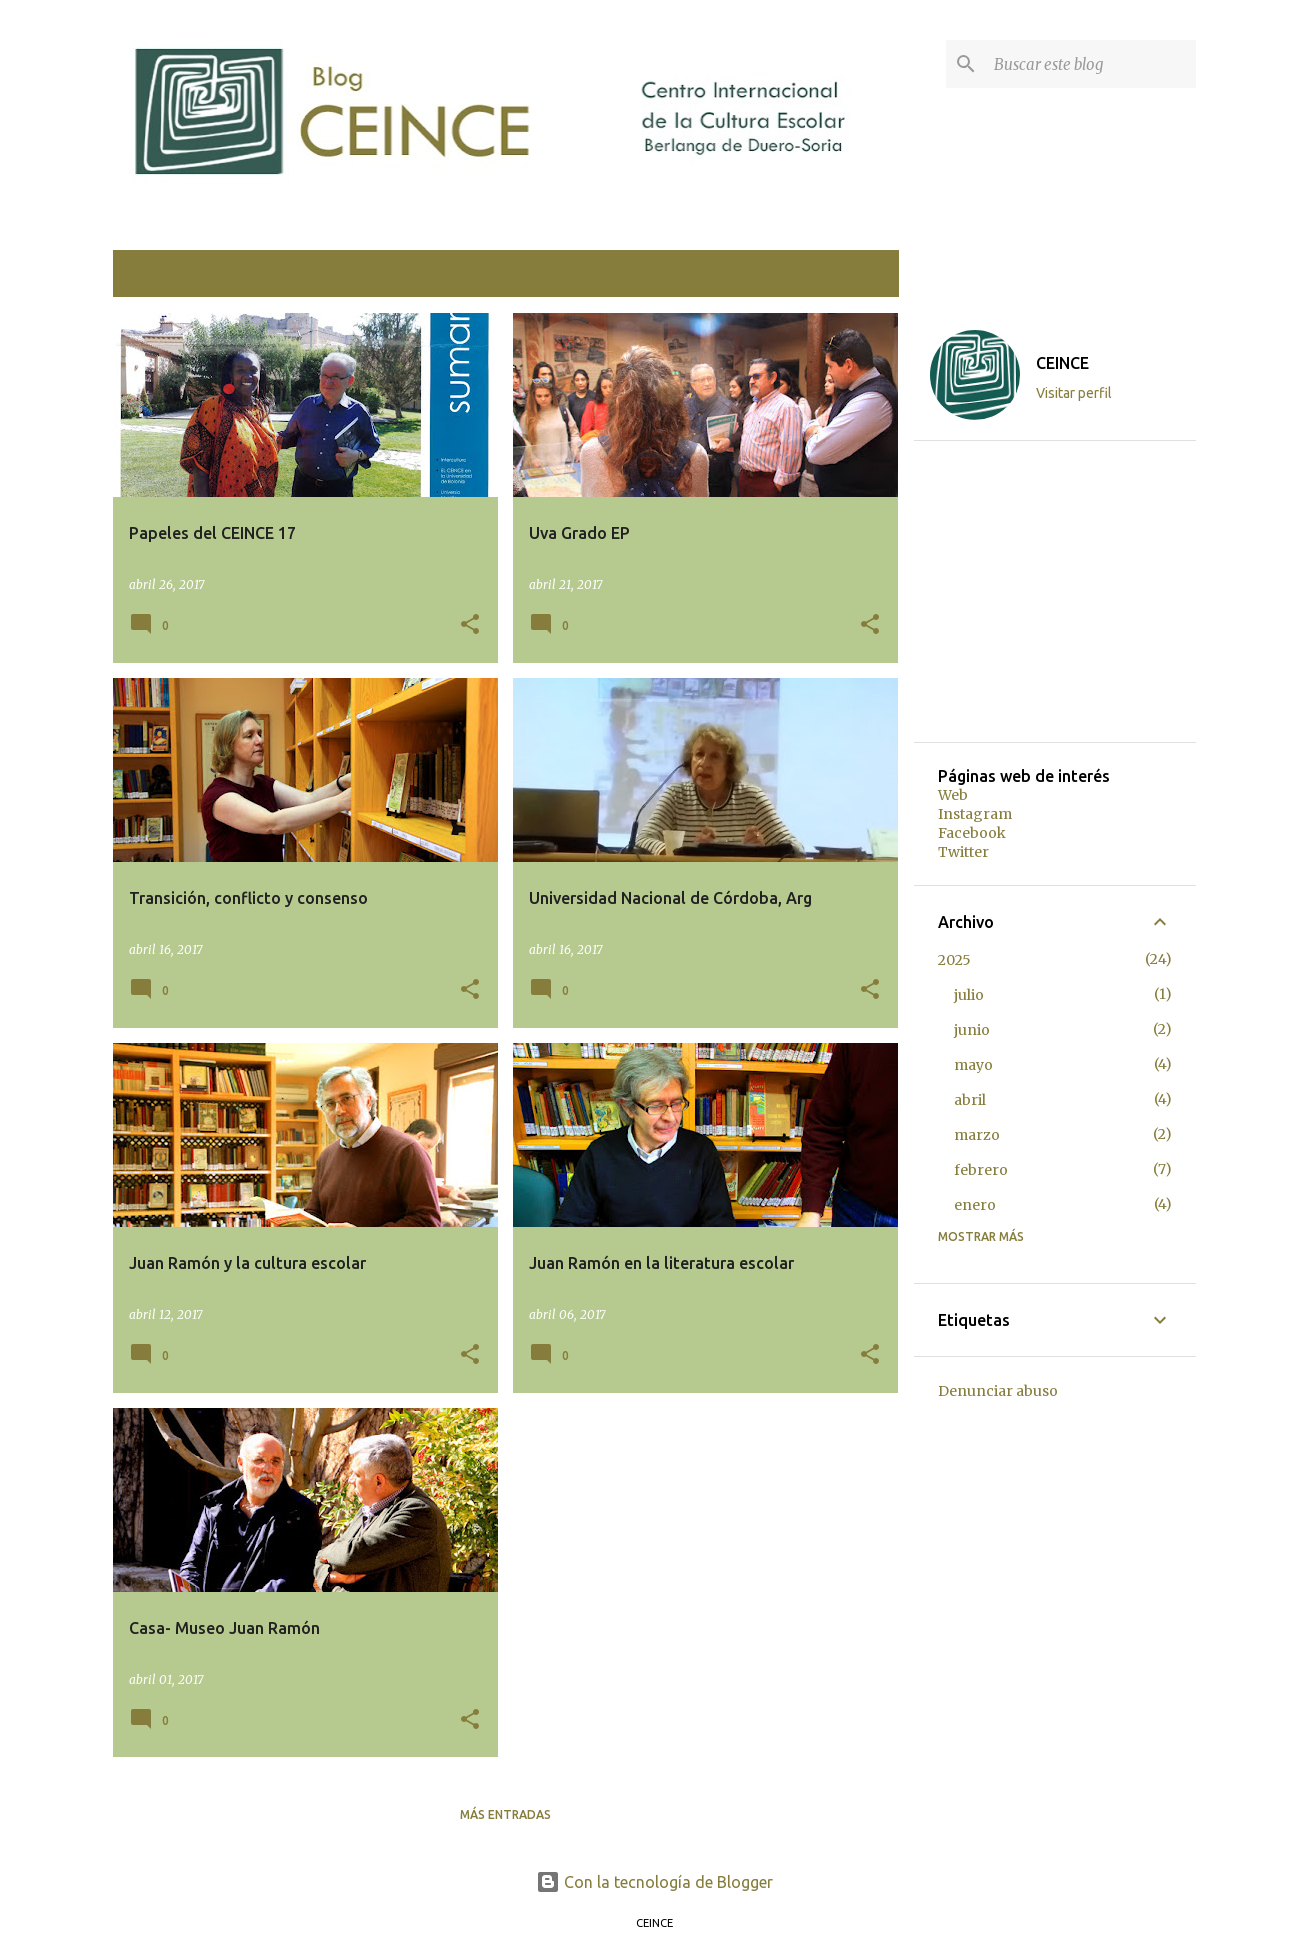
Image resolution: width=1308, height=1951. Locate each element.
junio (972, 1030)
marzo (977, 1135)
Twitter (963, 852)
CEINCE (1062, 363)
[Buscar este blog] (1091, 64)
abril (970, 1100)
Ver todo (851, 275)
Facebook (972, 833)
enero (975, 1205)
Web (953, 795)
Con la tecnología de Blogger (654, 1882)
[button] (470, 625)
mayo (973, 1065)
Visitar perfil (1074, 393)
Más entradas (505, 1814)
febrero (981, 1170)
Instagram (975, 814)
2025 (954, 960)
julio (969, 995)
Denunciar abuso (998, 1391)
